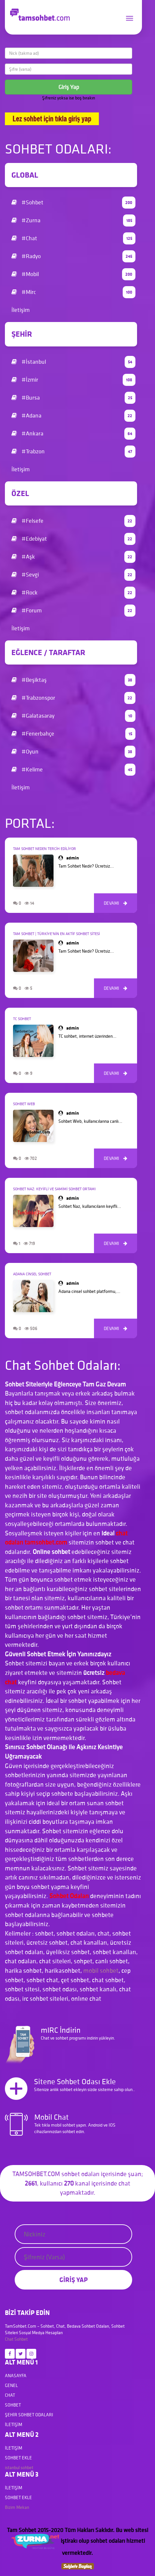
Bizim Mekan (17, 2507)
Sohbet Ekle (18, 2458)
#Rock (73, 593)
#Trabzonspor (73, 698)
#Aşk (73, 557)
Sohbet (21, 2339)
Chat (9, 2339)
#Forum (73, 611)
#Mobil (73, 274)
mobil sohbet (100, 1970)
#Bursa (73, 398)
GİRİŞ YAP (73, 2279)
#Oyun (73, 752)
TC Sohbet (22, 1018)
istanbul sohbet (19, 2467)
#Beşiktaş (73, 680)
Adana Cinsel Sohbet (32, 1273)
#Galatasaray (73, 716)
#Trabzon (73, 452)
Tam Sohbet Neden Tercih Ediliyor (44, 848)
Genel (11, 2385)
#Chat (73, 238)
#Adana (73, 416)
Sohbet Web (24, 1103)
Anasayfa (15, 2375)
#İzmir (73, 380)
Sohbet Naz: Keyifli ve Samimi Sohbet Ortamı (54, 1188)
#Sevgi (73, 575)
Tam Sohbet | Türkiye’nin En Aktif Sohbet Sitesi (56, 933)
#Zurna (73, 220)
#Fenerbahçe (73, 734)
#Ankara (73, 434)
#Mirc (73, 292)
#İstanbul (73, 362)
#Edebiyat (73, 539)
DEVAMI (115, 903)
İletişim (20, 310)
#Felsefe (73, 521)
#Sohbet (73, 203)
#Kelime (73, 770)
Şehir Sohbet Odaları (29, 2415)
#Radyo (73, 256)
